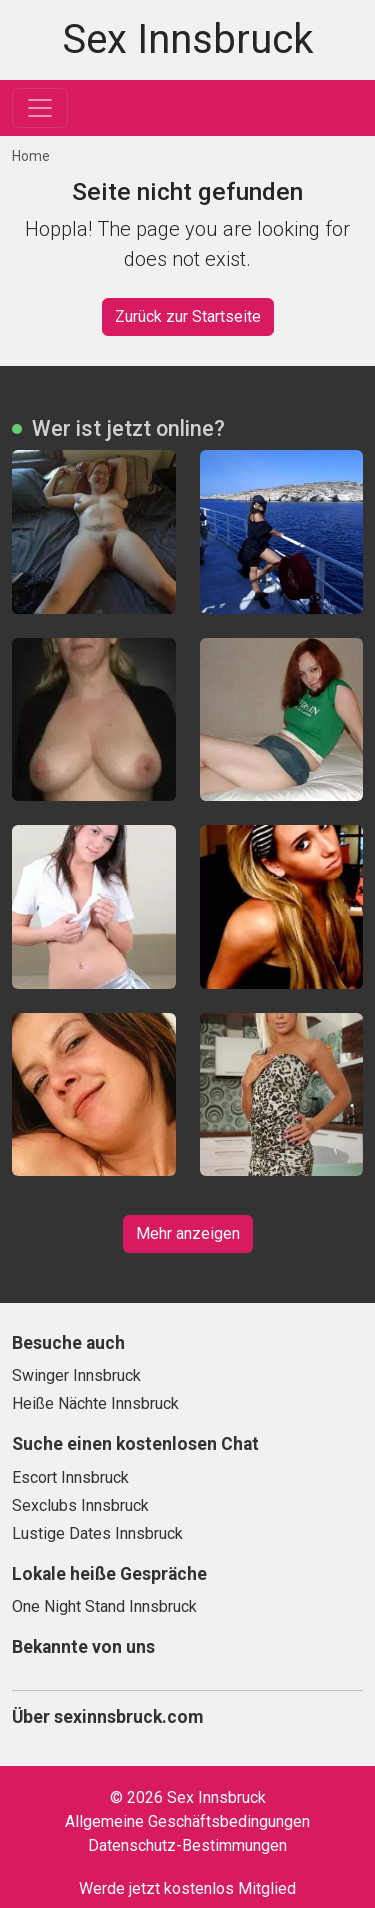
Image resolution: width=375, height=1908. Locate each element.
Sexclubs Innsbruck (80, 1505)
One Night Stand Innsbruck (104, 1606)
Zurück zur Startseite (188, 316)
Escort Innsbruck (70, 1477)
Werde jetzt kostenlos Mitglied (187, 1888)
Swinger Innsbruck (76, 1375)
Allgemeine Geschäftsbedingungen (187, 1821)
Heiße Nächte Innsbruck (95, 1403)
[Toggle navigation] (40, 108)
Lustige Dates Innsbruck (97, 1533)
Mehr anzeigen (188, 1233)
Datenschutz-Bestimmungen (187, 1845)
